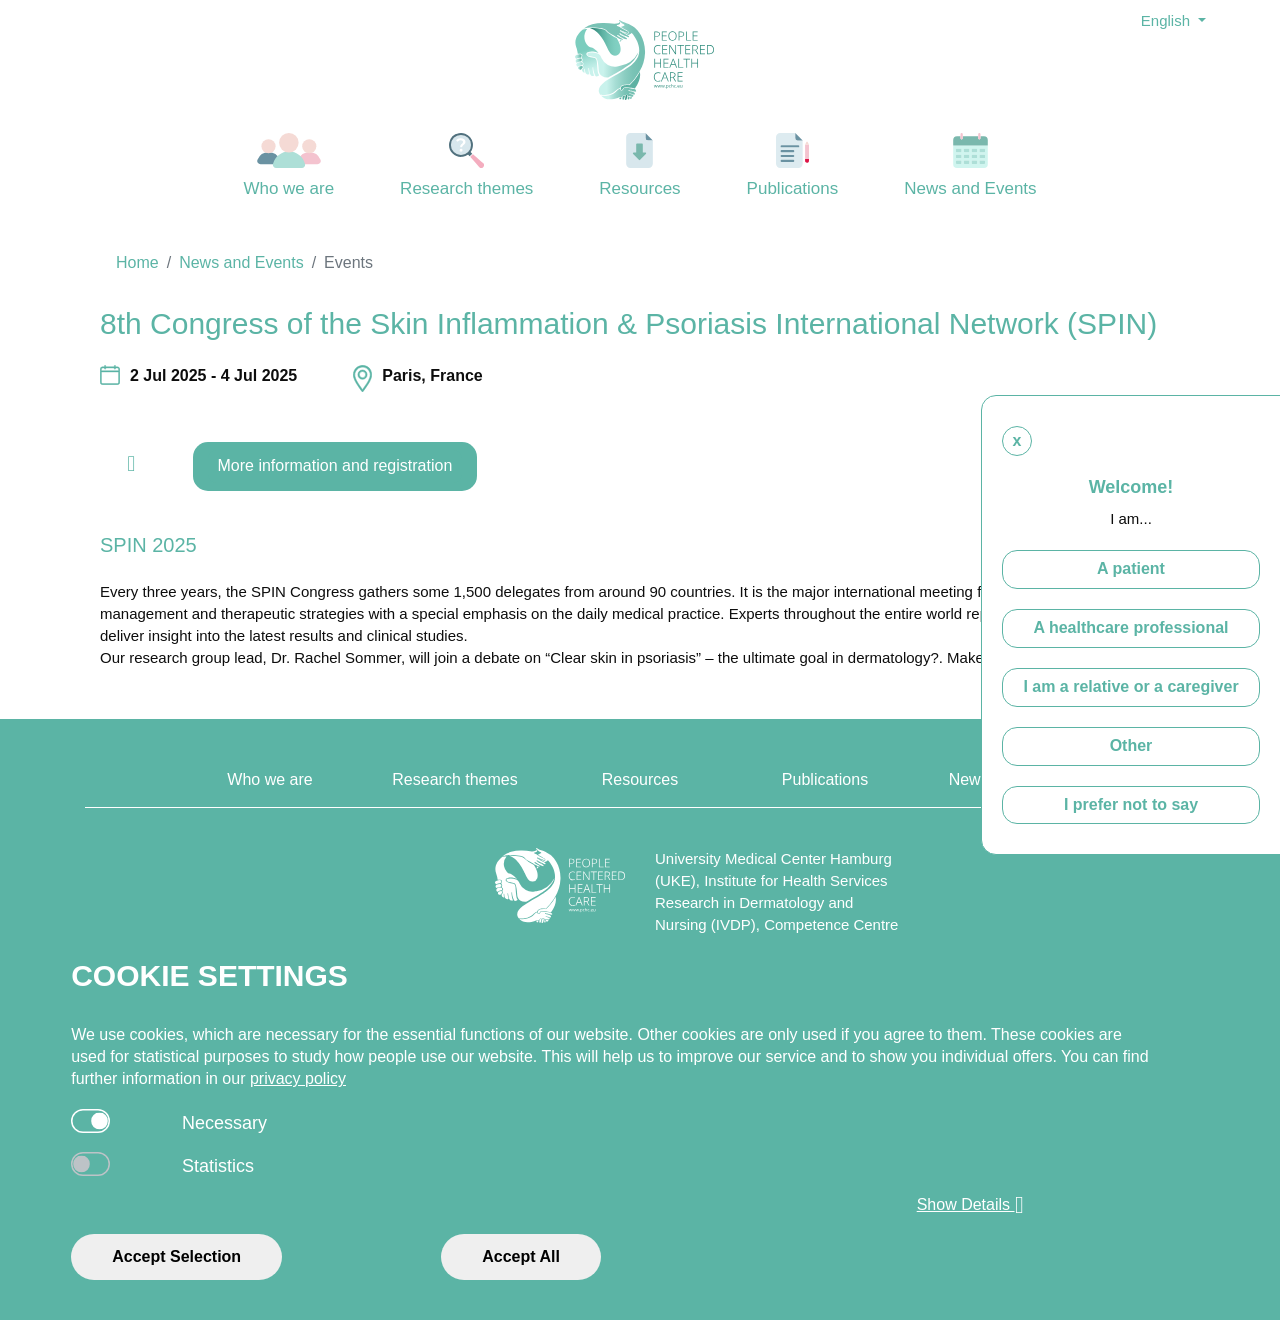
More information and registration (335, 465)
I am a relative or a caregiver (1130, 687)
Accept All (521, 1256)
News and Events (970, 165)
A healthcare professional (1130, 628)
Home (137, 262)
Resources (640, 165)
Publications (793, 165)
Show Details (970, 1205)
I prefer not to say (1131, 804)
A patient (1131, 569)
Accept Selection (176, 1256)
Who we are (289, 165)
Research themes (467, 165)
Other (1131, 746)
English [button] (1167, 20)
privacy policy (298, 1078)
